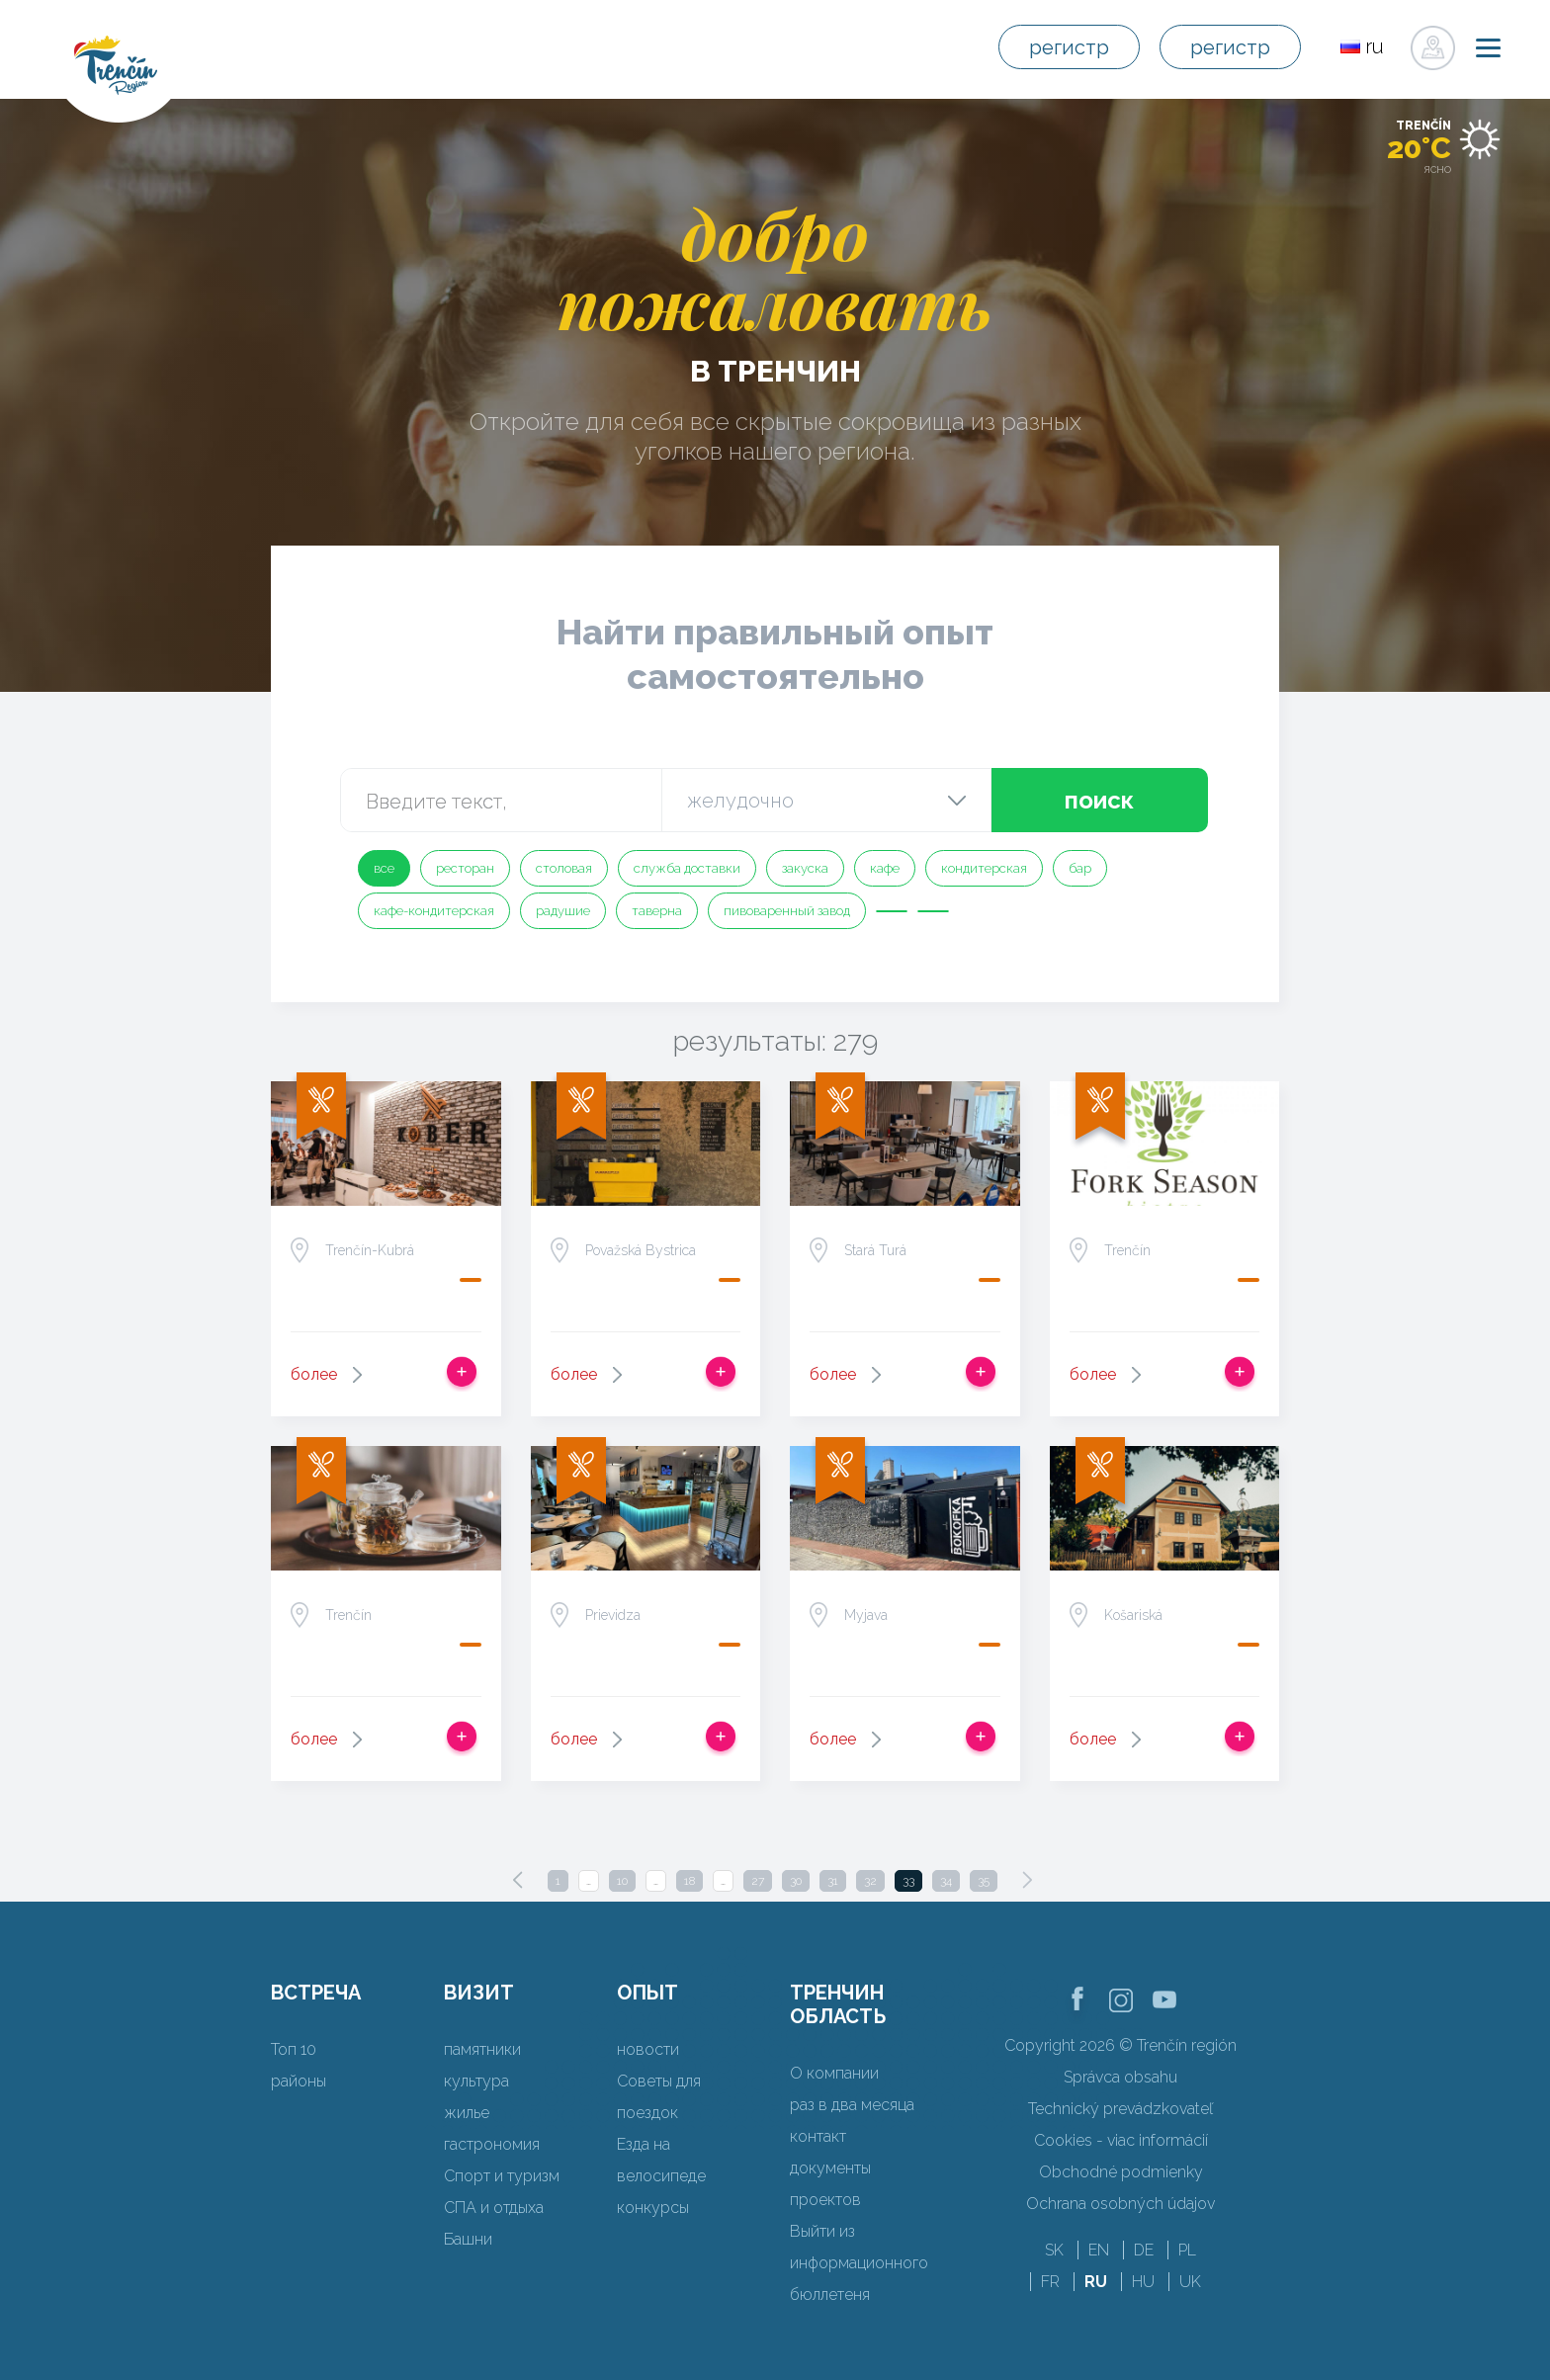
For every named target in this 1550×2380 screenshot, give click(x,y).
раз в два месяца (852, 2104)
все (384, 868)
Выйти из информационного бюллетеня (859, 2263)
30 (796, 1881)
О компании (834, 2073)
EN (1098, 2250)
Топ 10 (293, 2049)
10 (622, 1881)
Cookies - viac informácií (1121, 2140)
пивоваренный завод (787, 910)
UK (1190, 2281)
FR (1050, 2281)
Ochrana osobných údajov (1120, 2203)
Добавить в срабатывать (461, 1372)
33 (908, 1881)
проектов (825, 2199)
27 (757, 1881)
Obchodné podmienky (1121, 2172)
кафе (885, 868)
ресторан (465, 868)
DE (1144, 2250)
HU (1143, 2281)
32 (870, 1881)
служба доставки (687, 868)
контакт (818, 2136)
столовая (564, 868)
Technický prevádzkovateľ (1120, 2108)
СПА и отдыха (494, 2207)
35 (984, 1881)
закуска (805, 868)
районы (298, 2081)
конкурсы (653, 2207)
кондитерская (984, 868)
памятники (482, 2049)
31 (832, 1881)
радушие (563, 910)
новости (648, 2049)
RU (1095, 2281)
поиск (1099, 800)
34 (946, 1881)
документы (830, 2168)
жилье (466, 2112)
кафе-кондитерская (434, 910)
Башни (468, 2239)
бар (1080, 868)
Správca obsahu (1120, 2077)
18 (689, 1881)
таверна (657, 910)
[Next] (1027, 1880)
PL (1187, 2250)
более (314, 1374)
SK (1054, 2250)
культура (476, 2081)
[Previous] (518, 1880)
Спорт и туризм (502, 2176)
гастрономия (492, 2144)
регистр (1069, 47)
